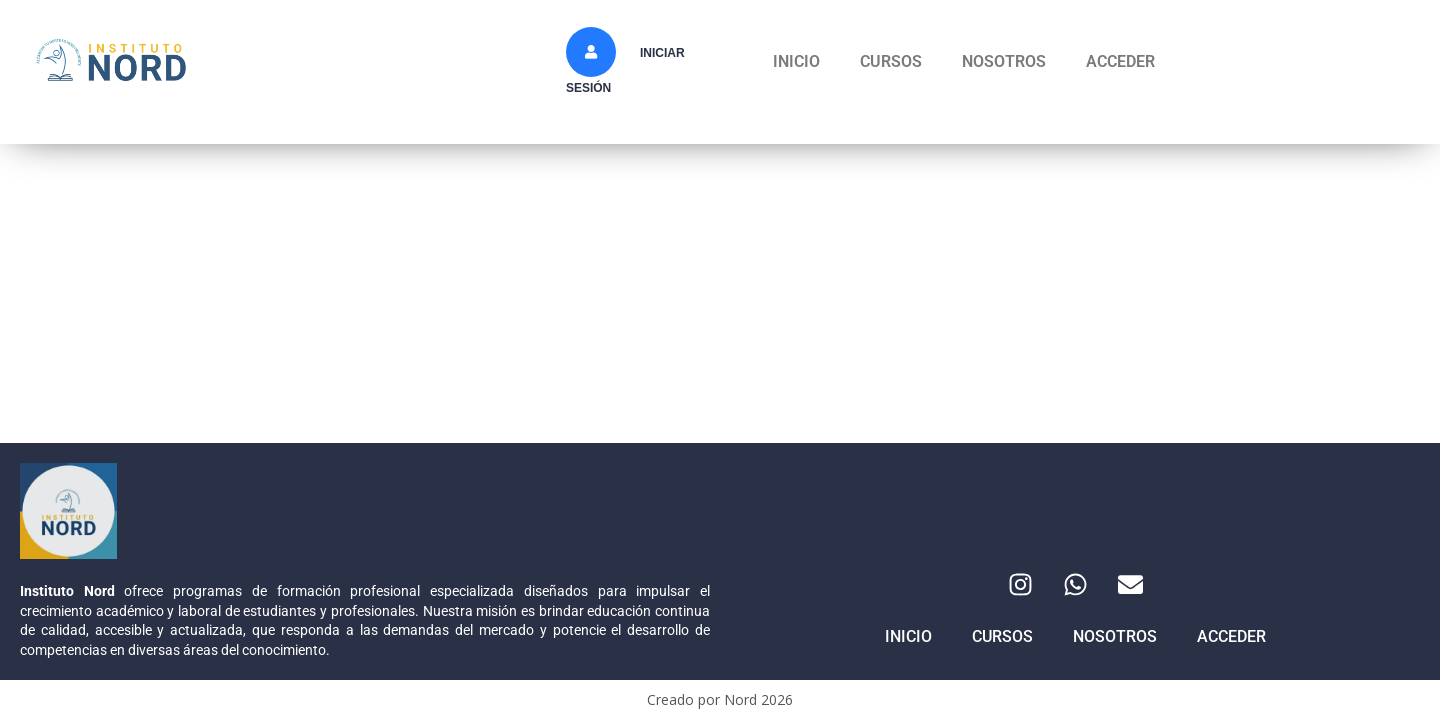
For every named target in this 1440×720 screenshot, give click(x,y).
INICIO (796, 61)
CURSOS (891, 61)
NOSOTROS (1004, 61)
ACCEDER (1120, 61)
